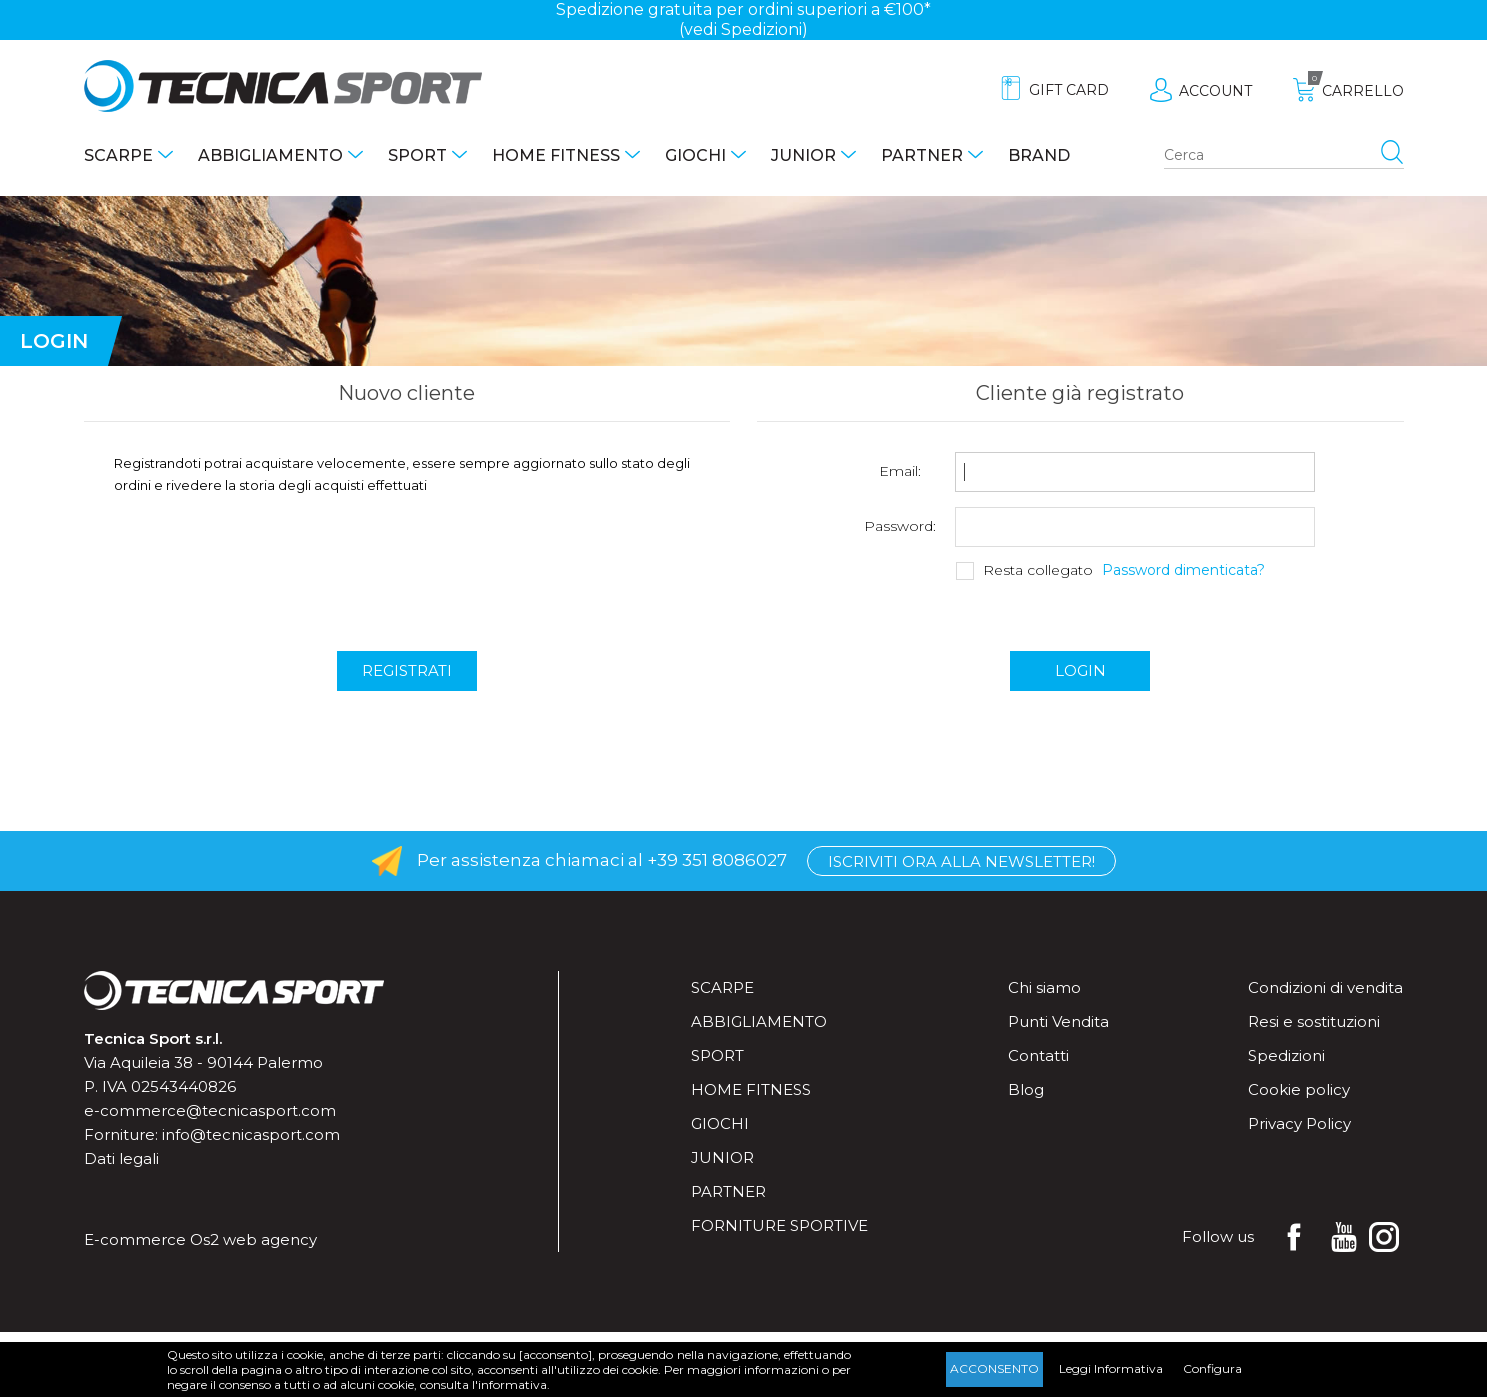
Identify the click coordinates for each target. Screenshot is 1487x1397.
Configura (1212, 1368)
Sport (417, 155)
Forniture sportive (779, 1225)
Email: (900, 471)
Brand (1039, 155)
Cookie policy (1299, 1089)
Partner (922, 155)
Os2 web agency (253, 1239)
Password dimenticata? (1183, 570)
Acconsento (994, 1368)
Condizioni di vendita (1325, 987)
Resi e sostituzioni (1314, 1021)
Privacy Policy (1299, 1123)
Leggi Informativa (1111, 1368)
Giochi (695, 155)
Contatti (1038, 1055)
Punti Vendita (1058, 1021)
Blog (1026, 1089)
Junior (803, 155)
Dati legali (121, 1158)
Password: (900, 526)
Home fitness (556, 155)
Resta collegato (1038, 570)
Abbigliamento (270, 155)
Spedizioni (1286, 1055)
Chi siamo (1044, 987)
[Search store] (1284, 156)
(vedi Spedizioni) (743, 29)
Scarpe (118, 155)
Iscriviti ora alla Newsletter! (961, 861)
